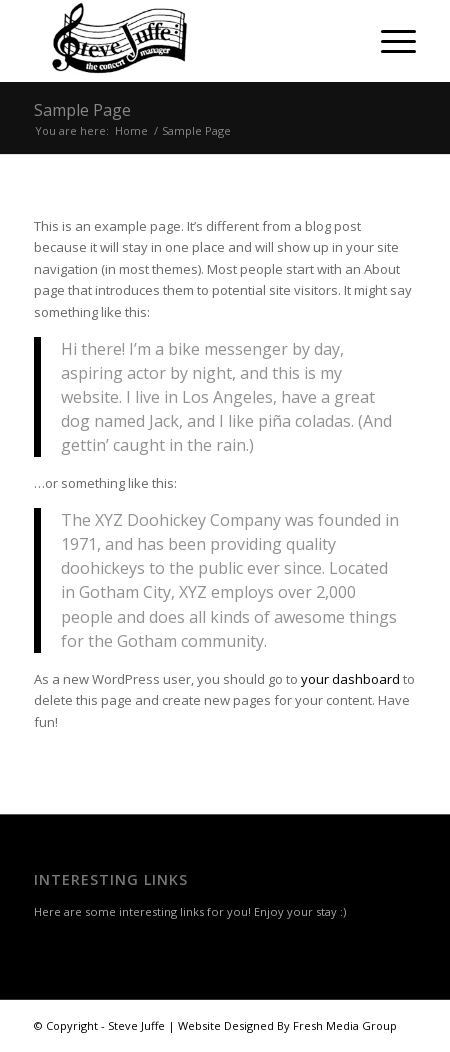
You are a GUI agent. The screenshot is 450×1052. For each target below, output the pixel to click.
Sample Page (82, 110)
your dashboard (350, 679)
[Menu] (388, 41)
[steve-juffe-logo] (187, 41)
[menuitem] (388, 41)
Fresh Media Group (345, 1025)
